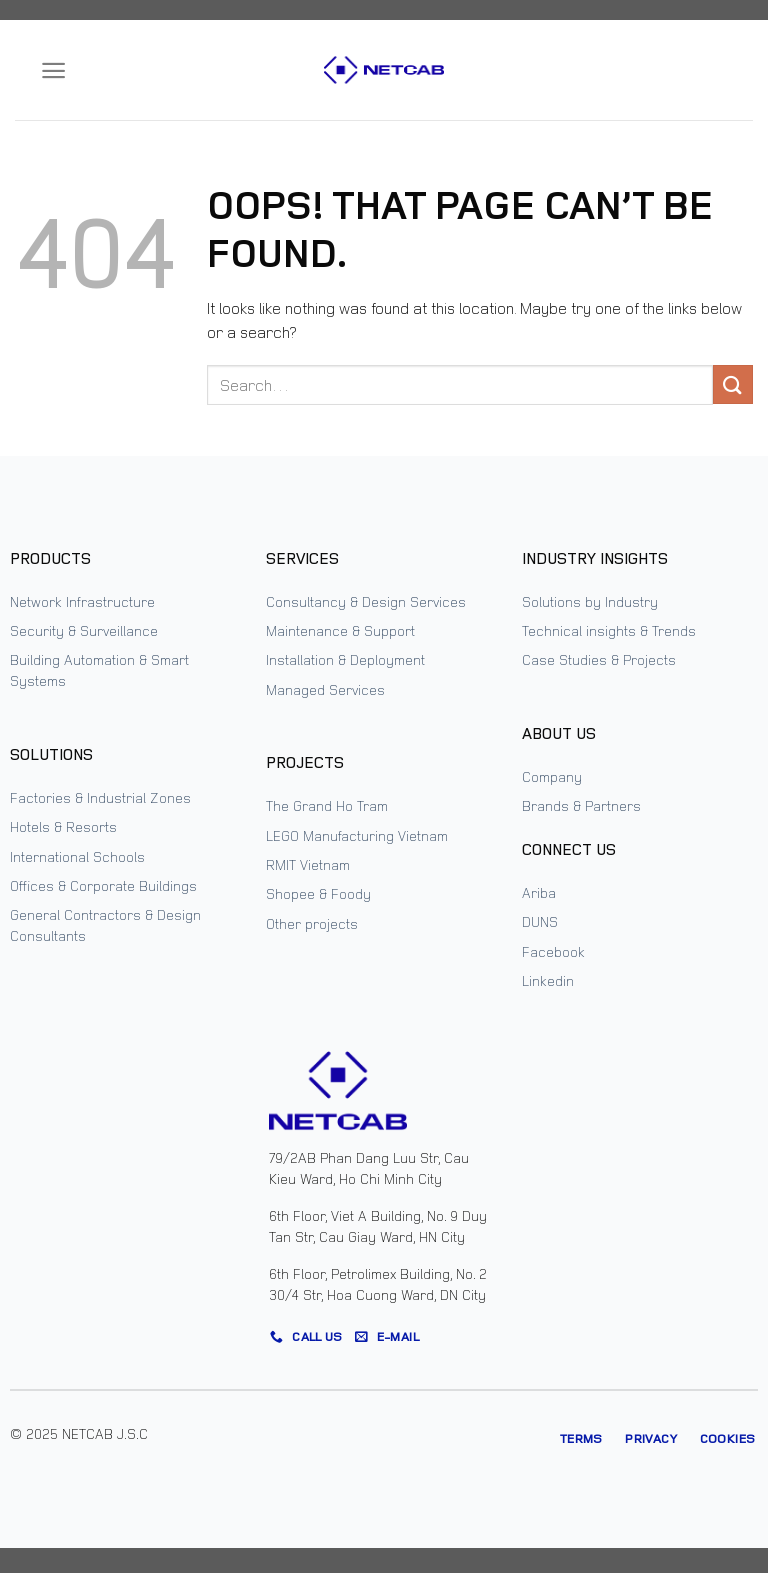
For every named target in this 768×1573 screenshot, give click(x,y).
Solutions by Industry (590, 601)
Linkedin (548, 980)
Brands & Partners (581, 805)
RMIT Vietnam (308, 864)
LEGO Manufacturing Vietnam (357, 835)
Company (552, 776)
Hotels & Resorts (63, 826)
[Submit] (733, 384)
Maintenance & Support (340, 630)
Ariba (539, 892)
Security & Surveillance (84, 630)
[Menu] (53, 70)
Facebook (553, 951)
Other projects (312, 923)
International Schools (77, 856)
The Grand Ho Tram (327, 805)
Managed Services (325, 689)
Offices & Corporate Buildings (103, 885)
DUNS (540, 921)
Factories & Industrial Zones (100, 797)
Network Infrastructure (82, 601)
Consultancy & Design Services (366, 601)
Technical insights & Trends (609, 630)
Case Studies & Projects (599, 659)
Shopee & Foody (318, 893)
